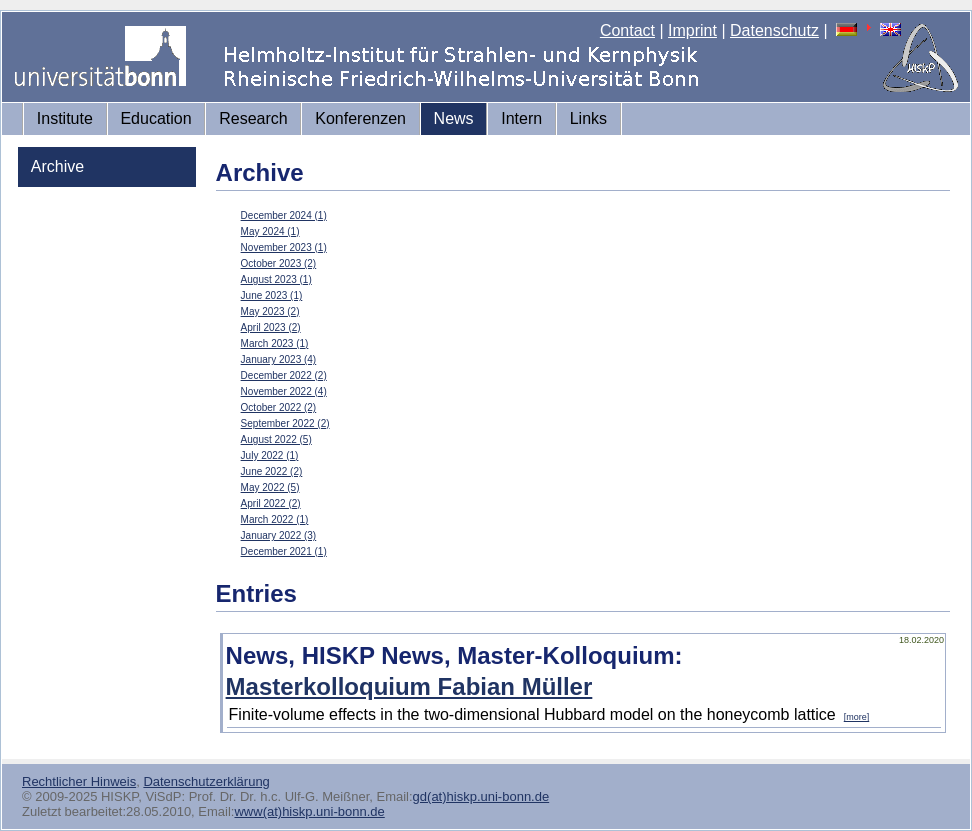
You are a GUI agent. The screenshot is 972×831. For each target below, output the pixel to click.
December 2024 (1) (284, 215)
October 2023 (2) (279, 263)
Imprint (692, 30)
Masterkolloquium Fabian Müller (409, 686)
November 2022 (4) (284, 391)
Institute (65, 118)
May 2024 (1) (270, 231)
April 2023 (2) (271, 327)
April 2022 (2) (271, 503)
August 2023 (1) (276, 279)
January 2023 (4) (279, 359)
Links (588, 118)
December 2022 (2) (284, 375)
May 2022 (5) (270, 487)
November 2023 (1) (284, 247)
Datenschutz (774, 30)
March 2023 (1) (275, 343)
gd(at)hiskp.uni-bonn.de (481, 796)
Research (253, 118)
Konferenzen (360, 118)
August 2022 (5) (276, 439)
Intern (521, 118)
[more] (857, 717)
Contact (627, 30)
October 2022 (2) (279, 407)
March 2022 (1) (275, 519)
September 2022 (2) (285, 423)
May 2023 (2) (270, 311)
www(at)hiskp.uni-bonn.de (309, 811)
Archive (57, 166)
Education (155, 118)
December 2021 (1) (284, 551)
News (454, 118)
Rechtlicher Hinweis (79, 781)
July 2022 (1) (270, 455)
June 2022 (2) (272, 471)
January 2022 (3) (279, 535)
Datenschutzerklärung (206, 781)
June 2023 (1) (272, 295)
